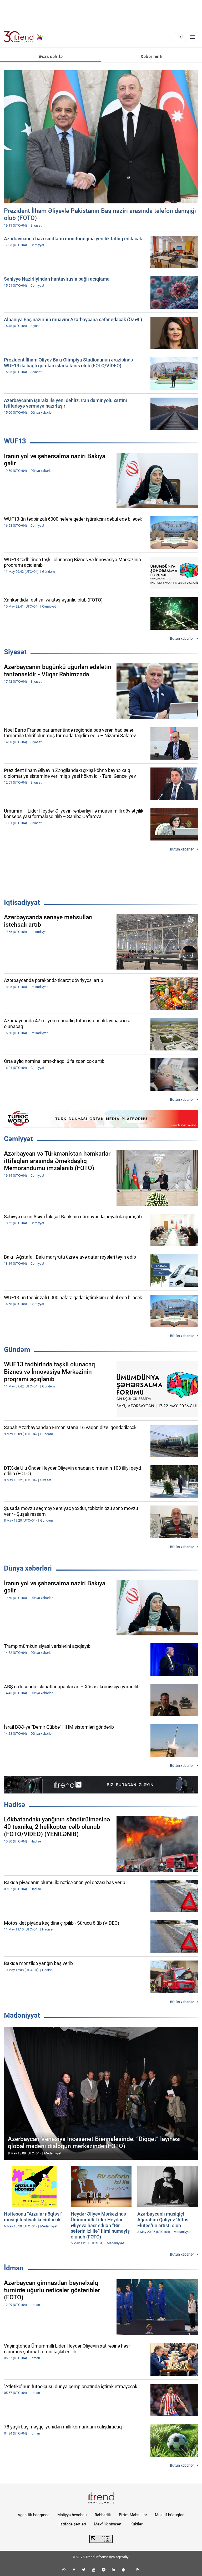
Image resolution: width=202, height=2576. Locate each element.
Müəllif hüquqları (170, 2515)
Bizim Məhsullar (133, 2515)
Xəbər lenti (151, 56)
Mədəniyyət (22, 2015)
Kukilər (136, 2524)
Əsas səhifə (51, 56)
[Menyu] (192, 37)
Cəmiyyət (18, 1139)
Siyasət (15, 652)
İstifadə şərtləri (72, 2524)
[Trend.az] (23, 37)
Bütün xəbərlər (182, 638)
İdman (14, 2268)
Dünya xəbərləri (28, 1568)
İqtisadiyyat (22, 902)
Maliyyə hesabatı (72, 2515)
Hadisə (14, 1804)
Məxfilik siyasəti (108, 2524)
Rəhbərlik (103, 2515)
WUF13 (15, 441)
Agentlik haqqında (33, 2515)
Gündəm (17, 1349)
